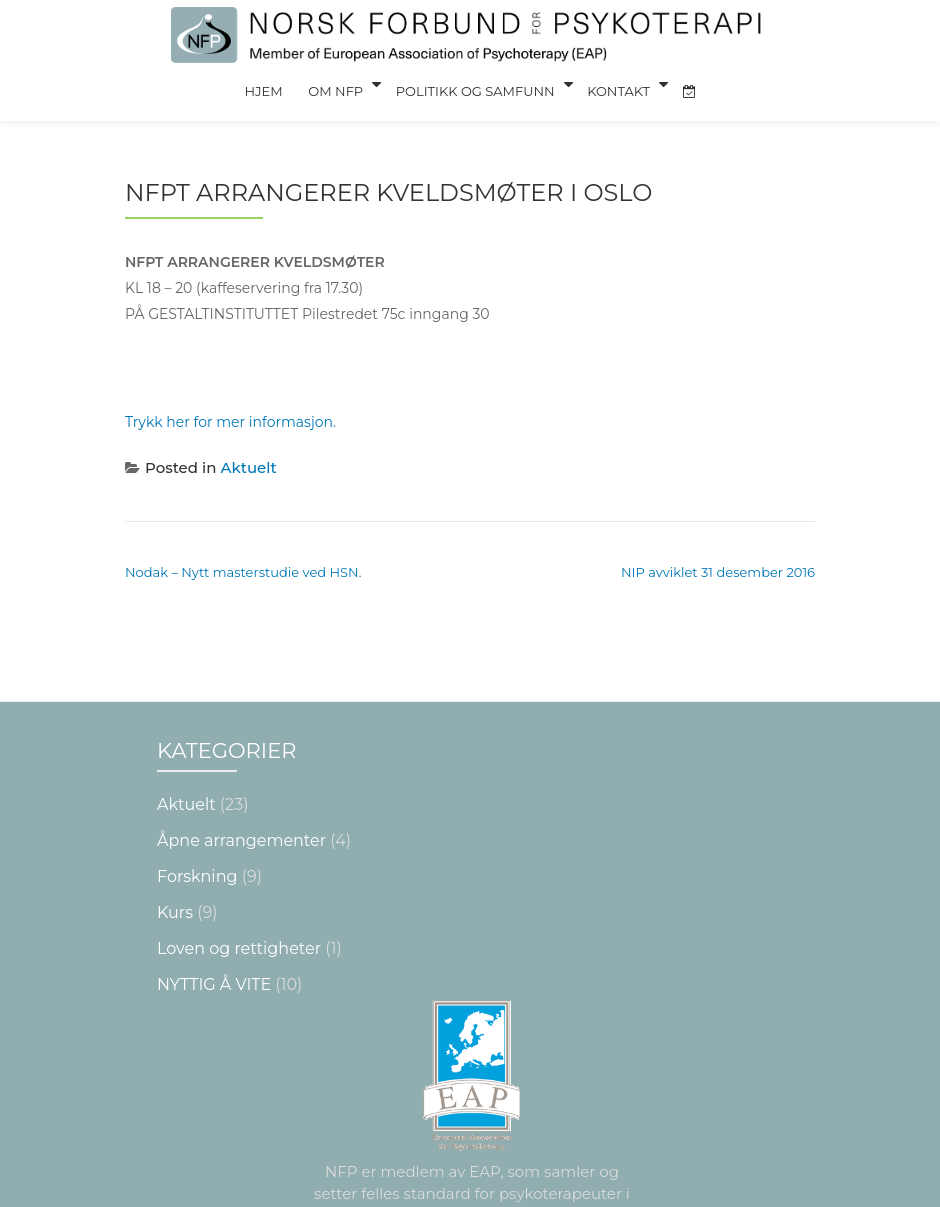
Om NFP (337, 84)
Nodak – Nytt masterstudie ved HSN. (243, 530)
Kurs (175, 791)
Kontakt (613, 84)
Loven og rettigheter (239, 827)
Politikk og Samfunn (473, 84)
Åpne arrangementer (241, 719)
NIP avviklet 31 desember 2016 (718, 530)
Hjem (271, 84)
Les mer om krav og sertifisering (472, 1127)
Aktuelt (249, 425)
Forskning (197, 755)
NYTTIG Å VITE (214, 863)
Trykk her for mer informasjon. (230, 380)
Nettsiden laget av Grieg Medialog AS (470, 1189)
